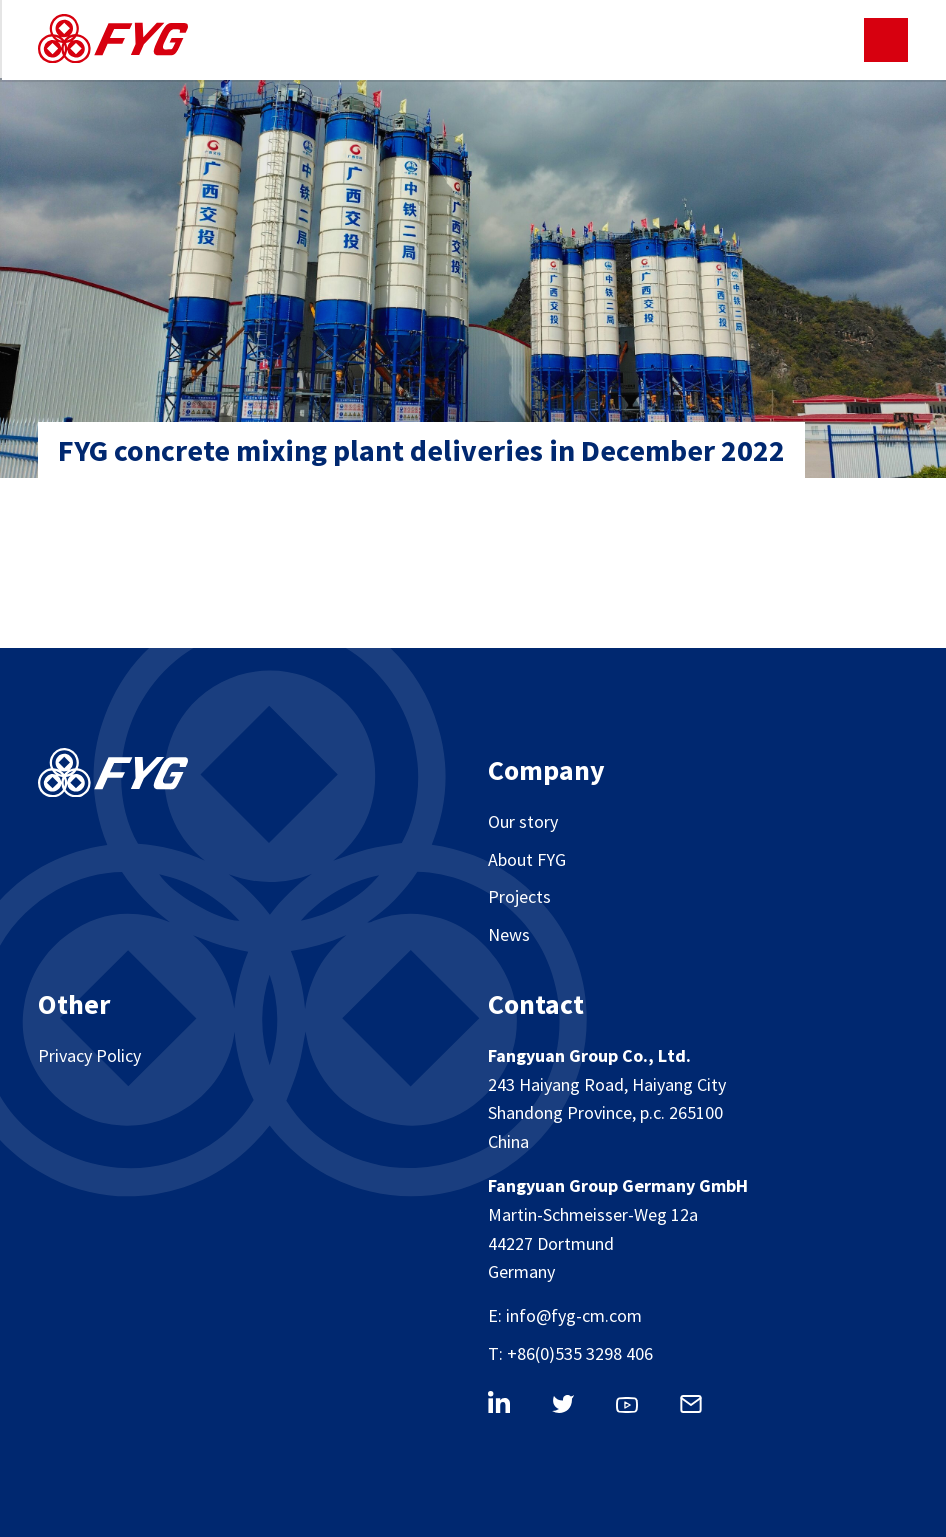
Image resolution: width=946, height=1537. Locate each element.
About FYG (527, 859)
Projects (519, 896)
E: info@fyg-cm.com (565, 1315)
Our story (523, 821)
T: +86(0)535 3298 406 (570, 1353)
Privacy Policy (89, 1055)
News (509, 934)
